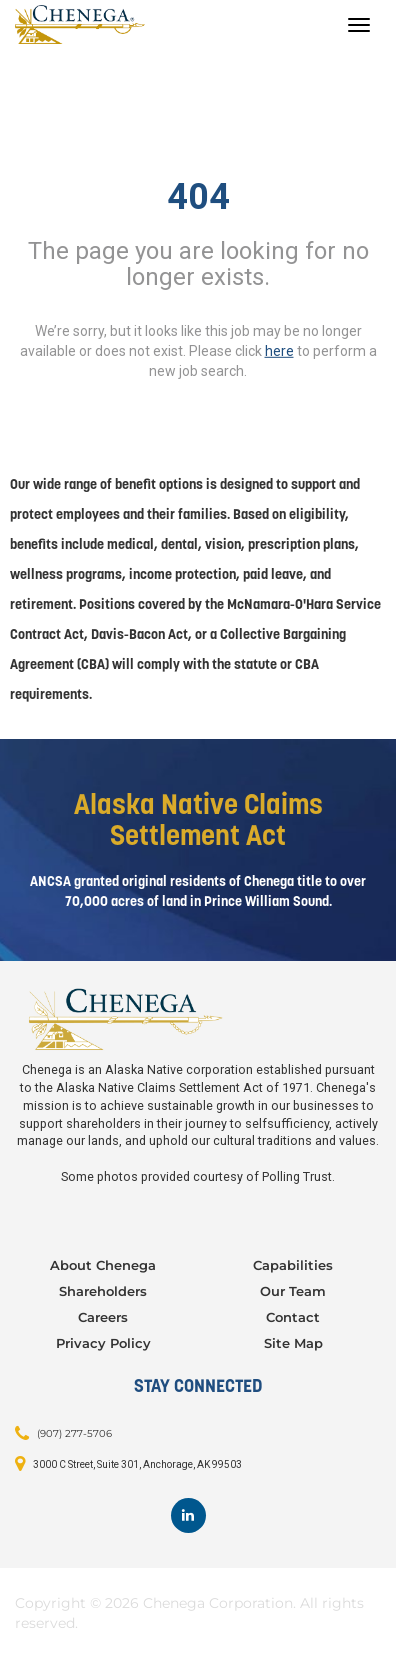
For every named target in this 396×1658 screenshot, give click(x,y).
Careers (103, 1317)
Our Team (293, 1291)
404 (198, 197)
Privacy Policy (103, 1343)
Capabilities (293, 1265)
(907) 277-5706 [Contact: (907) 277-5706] (74, 1433)
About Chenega (103, 1265)
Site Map (293, 1343)
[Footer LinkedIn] (188, 1515)
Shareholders (103, 1291)
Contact (293, 1317)
